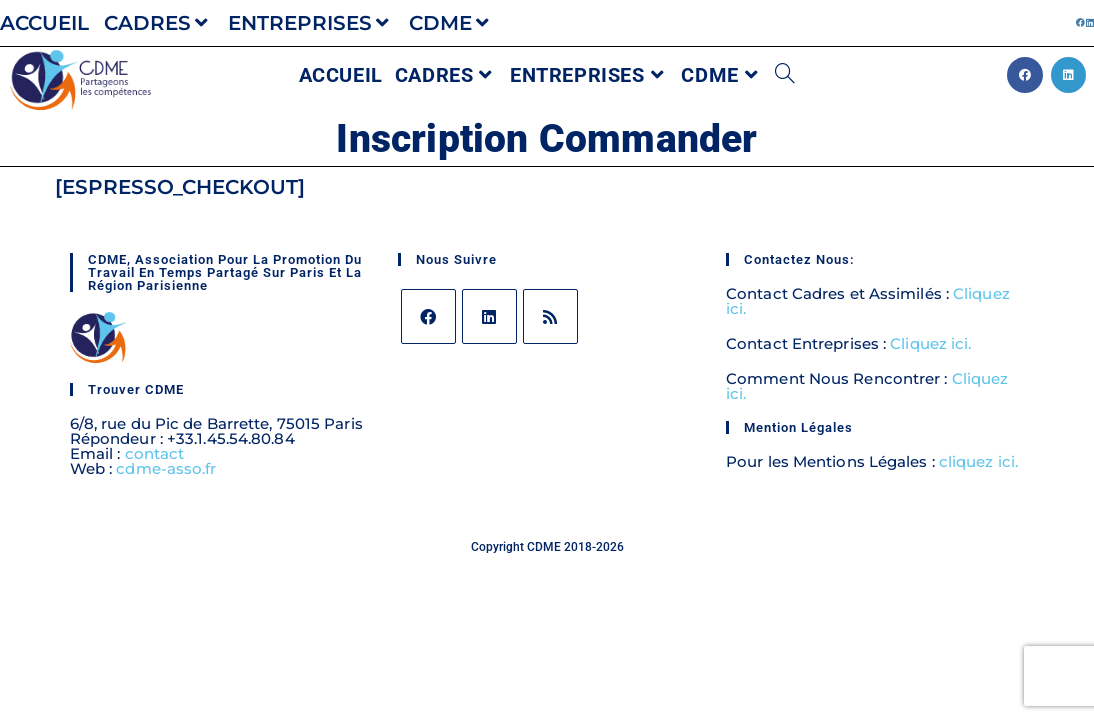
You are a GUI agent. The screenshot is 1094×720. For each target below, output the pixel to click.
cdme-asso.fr (166, 468)
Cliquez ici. (930, 343)
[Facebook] (428, 316)
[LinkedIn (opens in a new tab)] (1089, 23)
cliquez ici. (976, 461)
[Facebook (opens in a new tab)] (1080, 23)
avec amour (577, 559)
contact (155, 453)
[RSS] (550, 316)
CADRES (158, 23)
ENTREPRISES (311, 23)
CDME (451, 23)
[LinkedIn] (489, 316)
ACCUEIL (44, 23)
